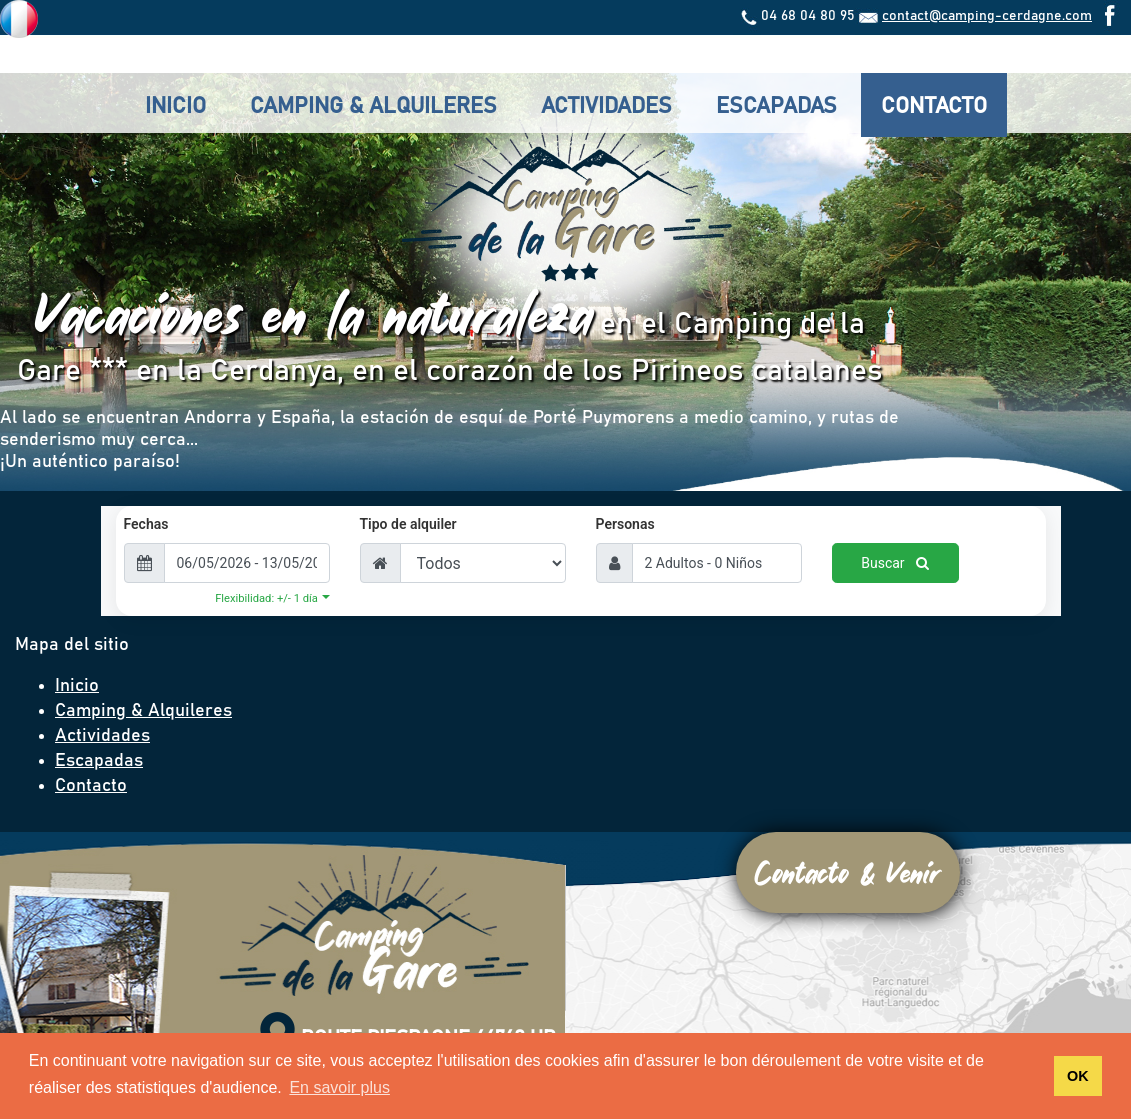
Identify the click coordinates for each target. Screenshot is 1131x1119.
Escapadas (776, 107)
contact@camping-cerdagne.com (987, 16)
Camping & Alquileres (373, 107)
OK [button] (1078, 1076)
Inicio (175, 107)
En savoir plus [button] (339, 1087)
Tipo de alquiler (408, 524)
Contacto (934, 107)
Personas (625, 524)
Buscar (895, 563)
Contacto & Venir (848, 872)
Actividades (606, 107)
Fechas (146, 524)
